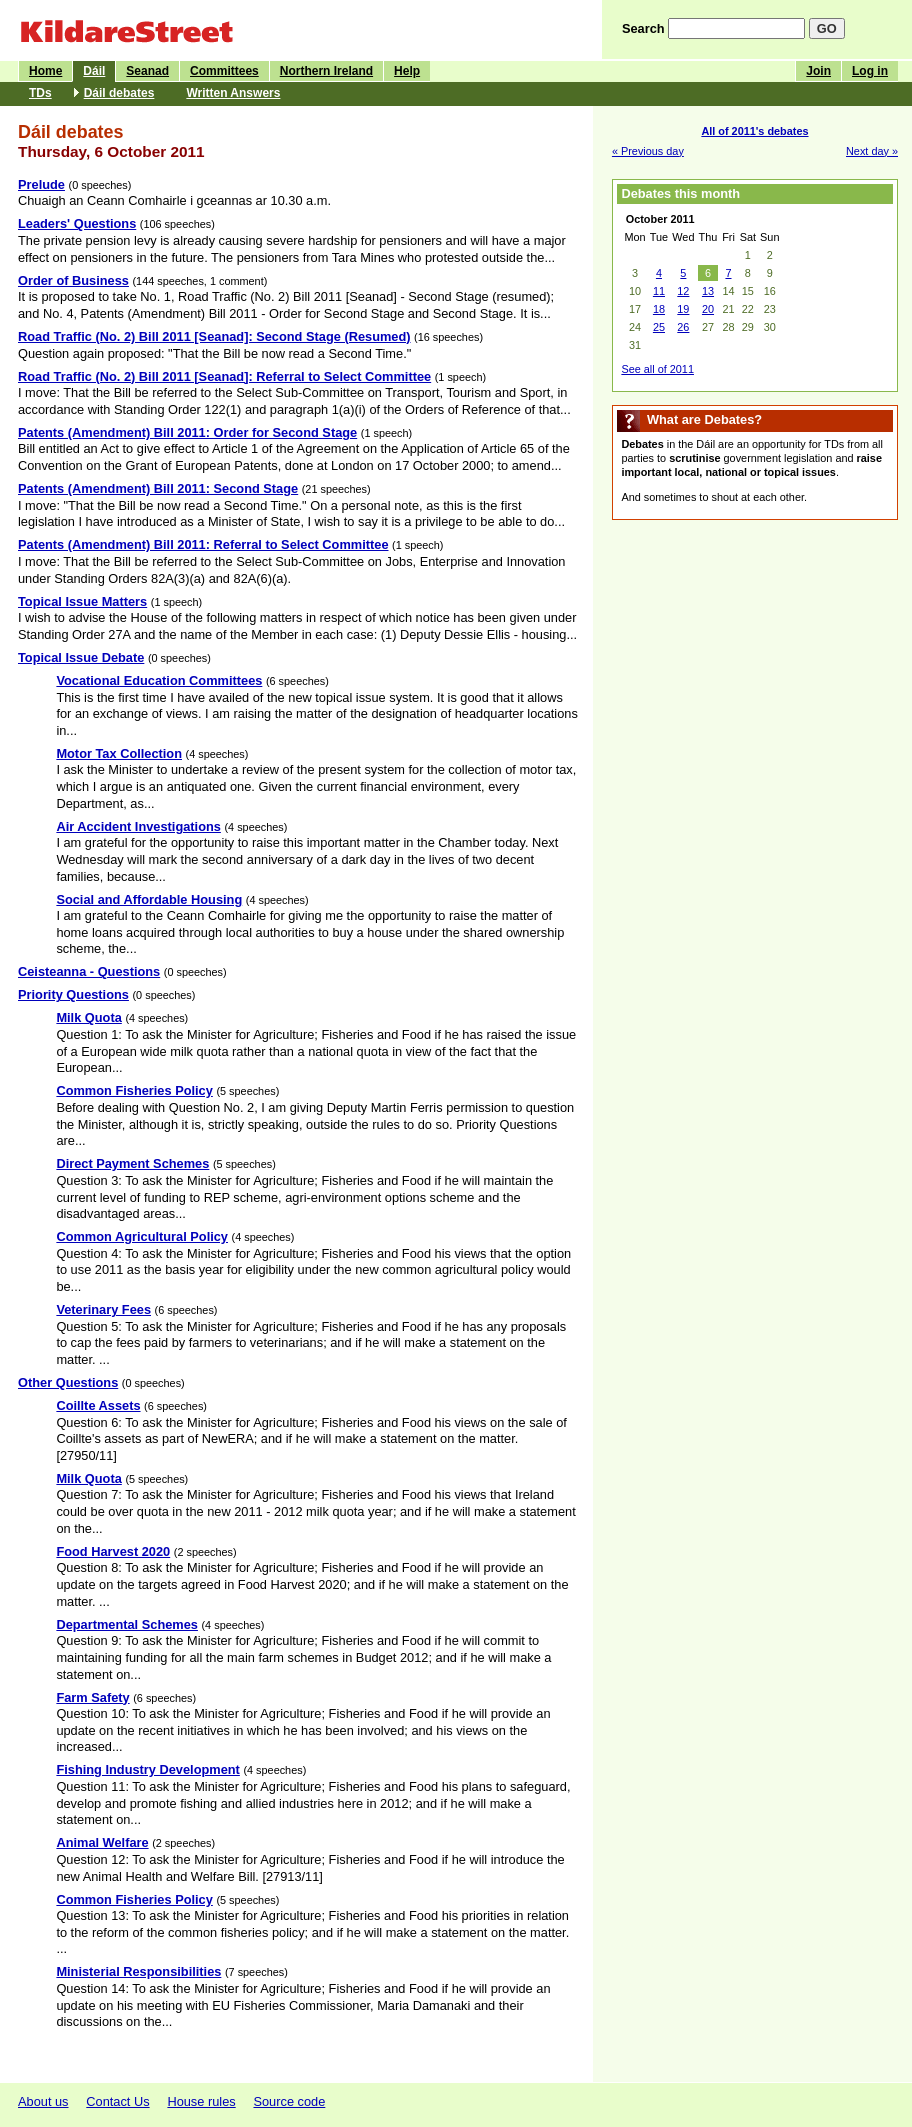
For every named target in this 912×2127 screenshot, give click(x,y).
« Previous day (648, 151)
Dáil (94, 71)
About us (43, 2101)
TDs (40, 93)
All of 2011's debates (754, 131)
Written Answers (233, 93)
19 (683, 309)
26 (683, 327)
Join (818, 71)
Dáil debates (119, 93)
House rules (201, 2101)
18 (659, 309)
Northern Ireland (326, 71)
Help (407, 71)
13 (708, 291)
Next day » (872, 151)
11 (659, 291)
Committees (224, 71)
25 (659, 327)
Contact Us (117, 2101)
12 (683, 291)
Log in (870, 71)
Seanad (147, 71)
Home (45, 71)
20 (708, 309)
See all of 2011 (657, 369)
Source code (289, 2101)
